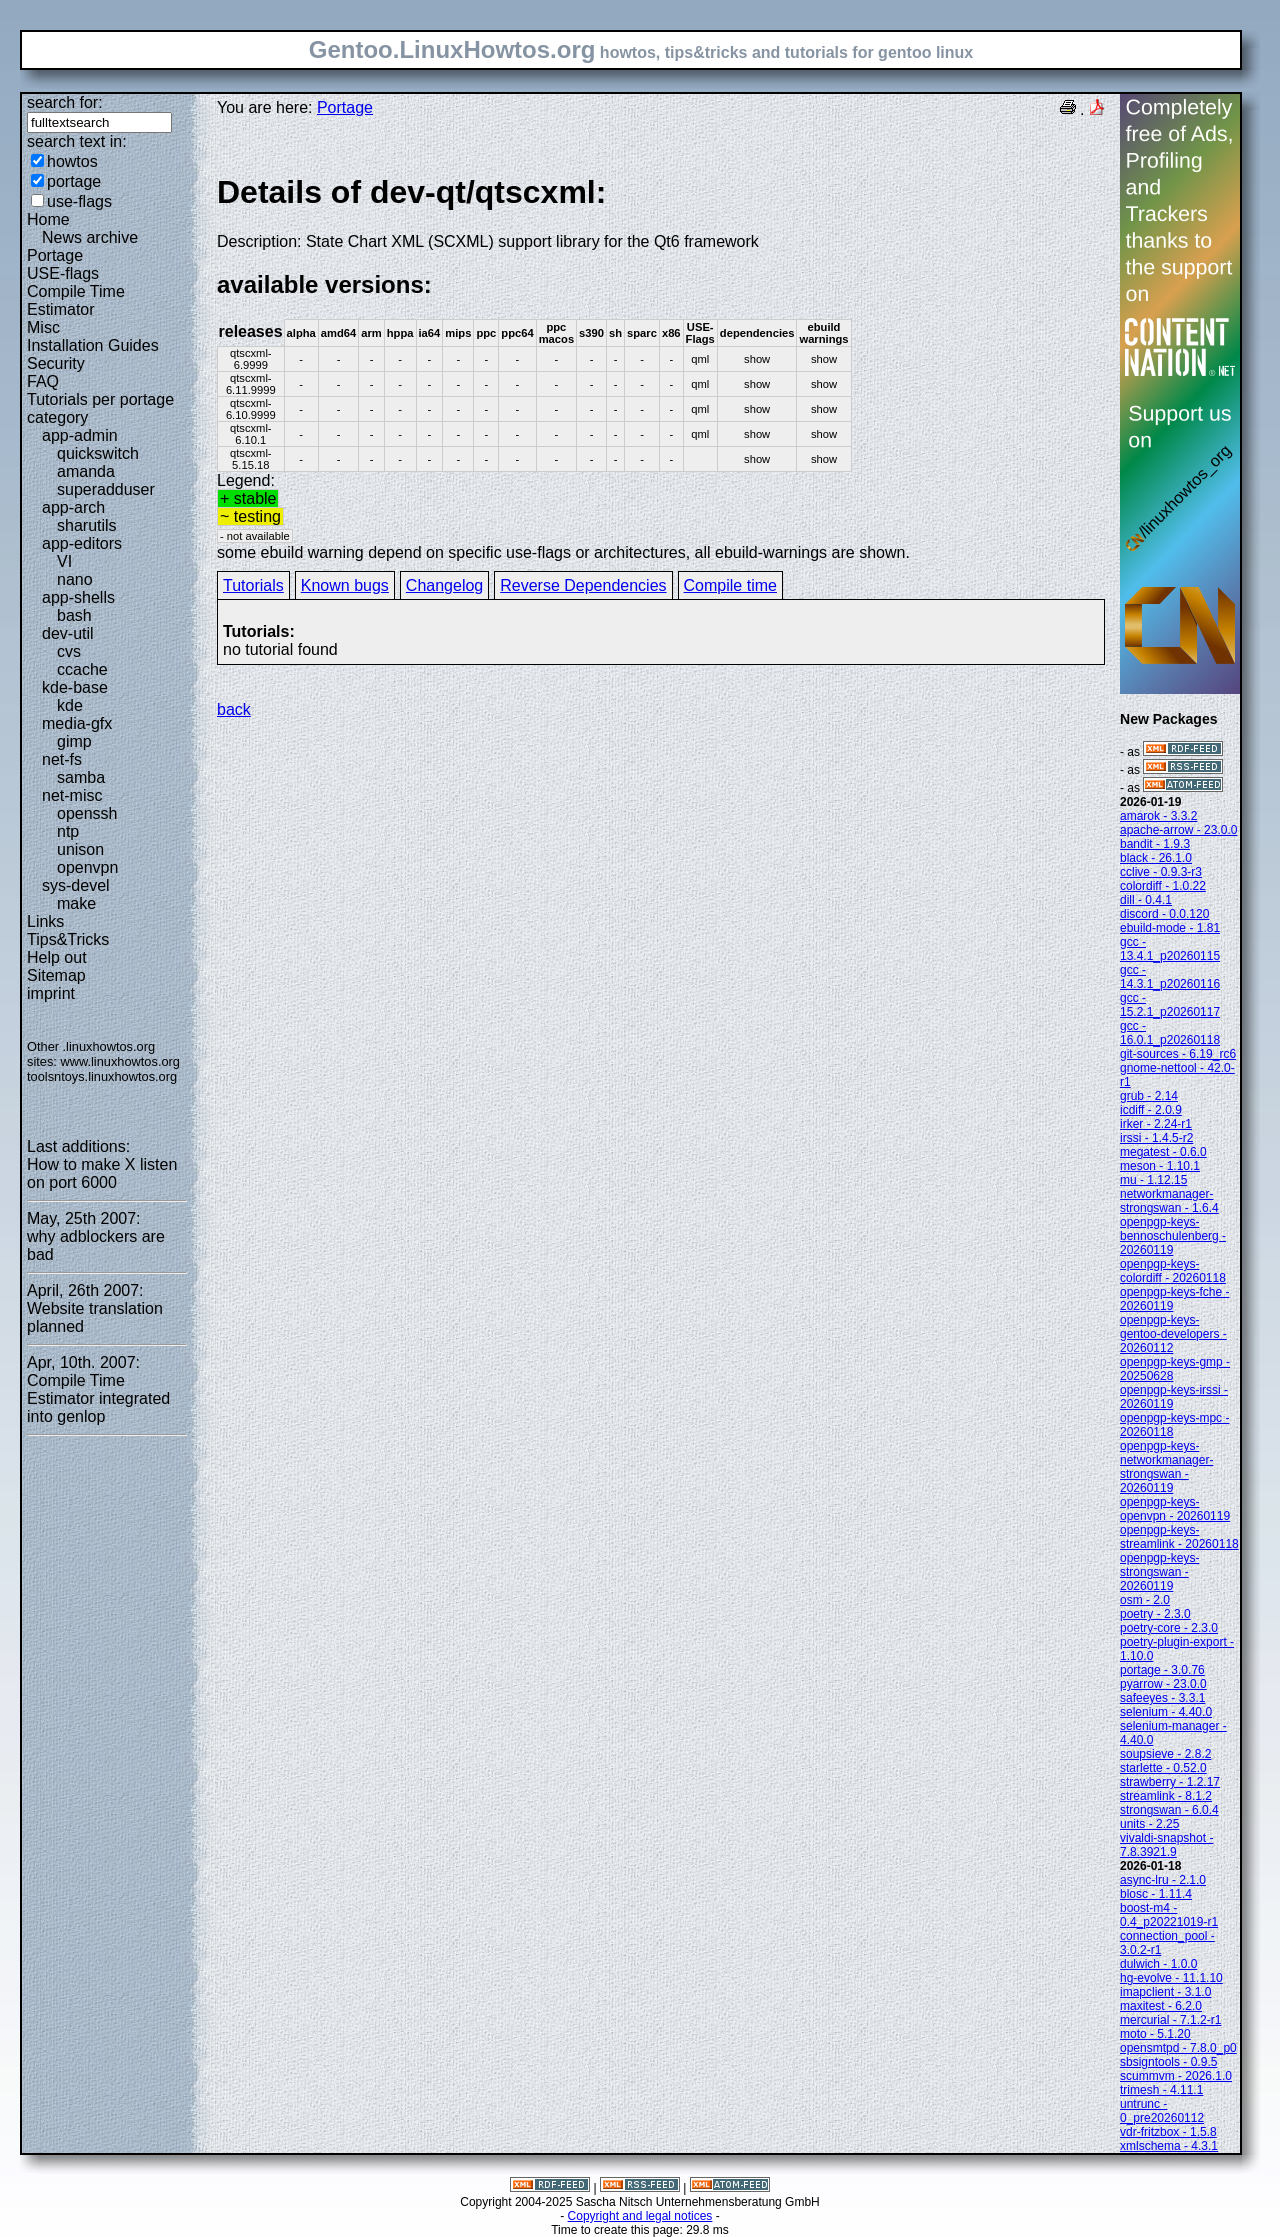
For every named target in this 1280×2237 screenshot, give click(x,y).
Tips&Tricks (68, 939)
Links (45, 921)
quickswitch (98, 453)
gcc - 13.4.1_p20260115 (1170, 949)
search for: (65, 102)
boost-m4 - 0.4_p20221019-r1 (1169, 1915)
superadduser (106, 489)
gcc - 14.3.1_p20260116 (1170, 977)
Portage (55, 255)
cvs (69, 651)
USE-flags (63, 273)
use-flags (79, 201)
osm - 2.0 (1145, 1600)
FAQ (43, 381)
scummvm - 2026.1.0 (1176, 2076)
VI (64, 561)
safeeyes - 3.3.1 (1162, 1698)
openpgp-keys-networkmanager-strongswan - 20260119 (1166, 1467)
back (234, 709)
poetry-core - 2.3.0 (1169, 1628)
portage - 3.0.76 (1162, 1670)
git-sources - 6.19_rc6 (1178, 1054)
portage (74, 181)
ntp (68, 831)
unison (80, 849)
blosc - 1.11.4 (1156, 1894)
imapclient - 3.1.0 (1165, 1992)
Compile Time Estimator (76, 300)
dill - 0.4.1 (1146, 900)
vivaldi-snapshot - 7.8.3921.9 (1166, 1845)
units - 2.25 (1149, 1824)
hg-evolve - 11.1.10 (1171, 1978)
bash (74, 615)
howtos (72, 161)
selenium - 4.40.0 (1166, 1712)
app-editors (82, 543)
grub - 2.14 (1149, 1096)
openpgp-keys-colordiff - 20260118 (1173, 1271)
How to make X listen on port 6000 (102, 1173)
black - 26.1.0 (1156, 858)
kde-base (75, 687)
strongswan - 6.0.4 (1169, 1810)
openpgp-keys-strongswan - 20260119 (1159, 1572)
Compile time (730, 585)
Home (48, 219)
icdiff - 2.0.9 (1151, 1110)
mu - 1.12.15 (1153, 1180)
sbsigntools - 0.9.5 (1168, 2062)
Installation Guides (93, 345)
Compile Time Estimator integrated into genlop (98, 1398)
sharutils (87, 525)
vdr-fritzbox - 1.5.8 (1168, 2132)
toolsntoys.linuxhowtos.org (102, 1076)
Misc (43, 327)
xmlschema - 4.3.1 (1169, 2146)
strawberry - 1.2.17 (1170, 1782)
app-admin (80, 435)
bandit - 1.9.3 (1155, 844)
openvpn (87, 867)
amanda (86, 471)
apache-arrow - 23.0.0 (1178, 830)
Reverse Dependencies (583, 585)
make (76, 903)
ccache (82, 669)
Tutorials (253, 585)
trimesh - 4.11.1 (1161, 2090)
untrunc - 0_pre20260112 (1162, 2111)
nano (75, 579)
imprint (51, 993)
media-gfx (77, 723)
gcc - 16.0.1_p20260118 (1170, 1033)
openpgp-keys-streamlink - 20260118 (1179, 1537)
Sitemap (56, 975)
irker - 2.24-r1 (1156, 1124)
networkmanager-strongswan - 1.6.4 (1169, 1201)
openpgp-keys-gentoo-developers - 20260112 (1173, 1334)
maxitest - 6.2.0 (1161, 2006)
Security (56, 363)
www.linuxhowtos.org (120, 1061)
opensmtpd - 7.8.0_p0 (1178, 2048)
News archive (90, 237)
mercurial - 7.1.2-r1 (1170, 2020)
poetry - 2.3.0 (1155, 1614)
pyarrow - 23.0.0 (1163, 1684)
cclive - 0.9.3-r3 (1161, 872)
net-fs (62, 759)
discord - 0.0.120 (1164, 914)
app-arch (73, 507)
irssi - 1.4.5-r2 (1156, 1138)
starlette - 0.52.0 (1163, 1768)
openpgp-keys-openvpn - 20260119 (1175, 1509)
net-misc (72, 795)
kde (70, 705)
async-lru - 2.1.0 (1163, 1880)
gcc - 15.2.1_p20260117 (1170, 1005)
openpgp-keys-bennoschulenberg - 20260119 (1173, 1236)
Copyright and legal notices (640, 2216)
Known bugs (345, 585)
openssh (87, 813)
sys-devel (76, 885)
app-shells (78, 597)
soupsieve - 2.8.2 (1165, 1754)
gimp (74, 741)
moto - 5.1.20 (1155, 2034)
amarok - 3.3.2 (1158, 816)
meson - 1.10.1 (1160, 1166)
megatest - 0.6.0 (1163, 1152)
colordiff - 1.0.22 (1163, 886)
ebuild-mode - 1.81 (1170, 928)
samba (81, 777)
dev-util (68, 633)
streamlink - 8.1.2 (1166, 1796)
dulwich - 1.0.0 (1158, 1964)
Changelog (444, 585)
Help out (57, 957)
